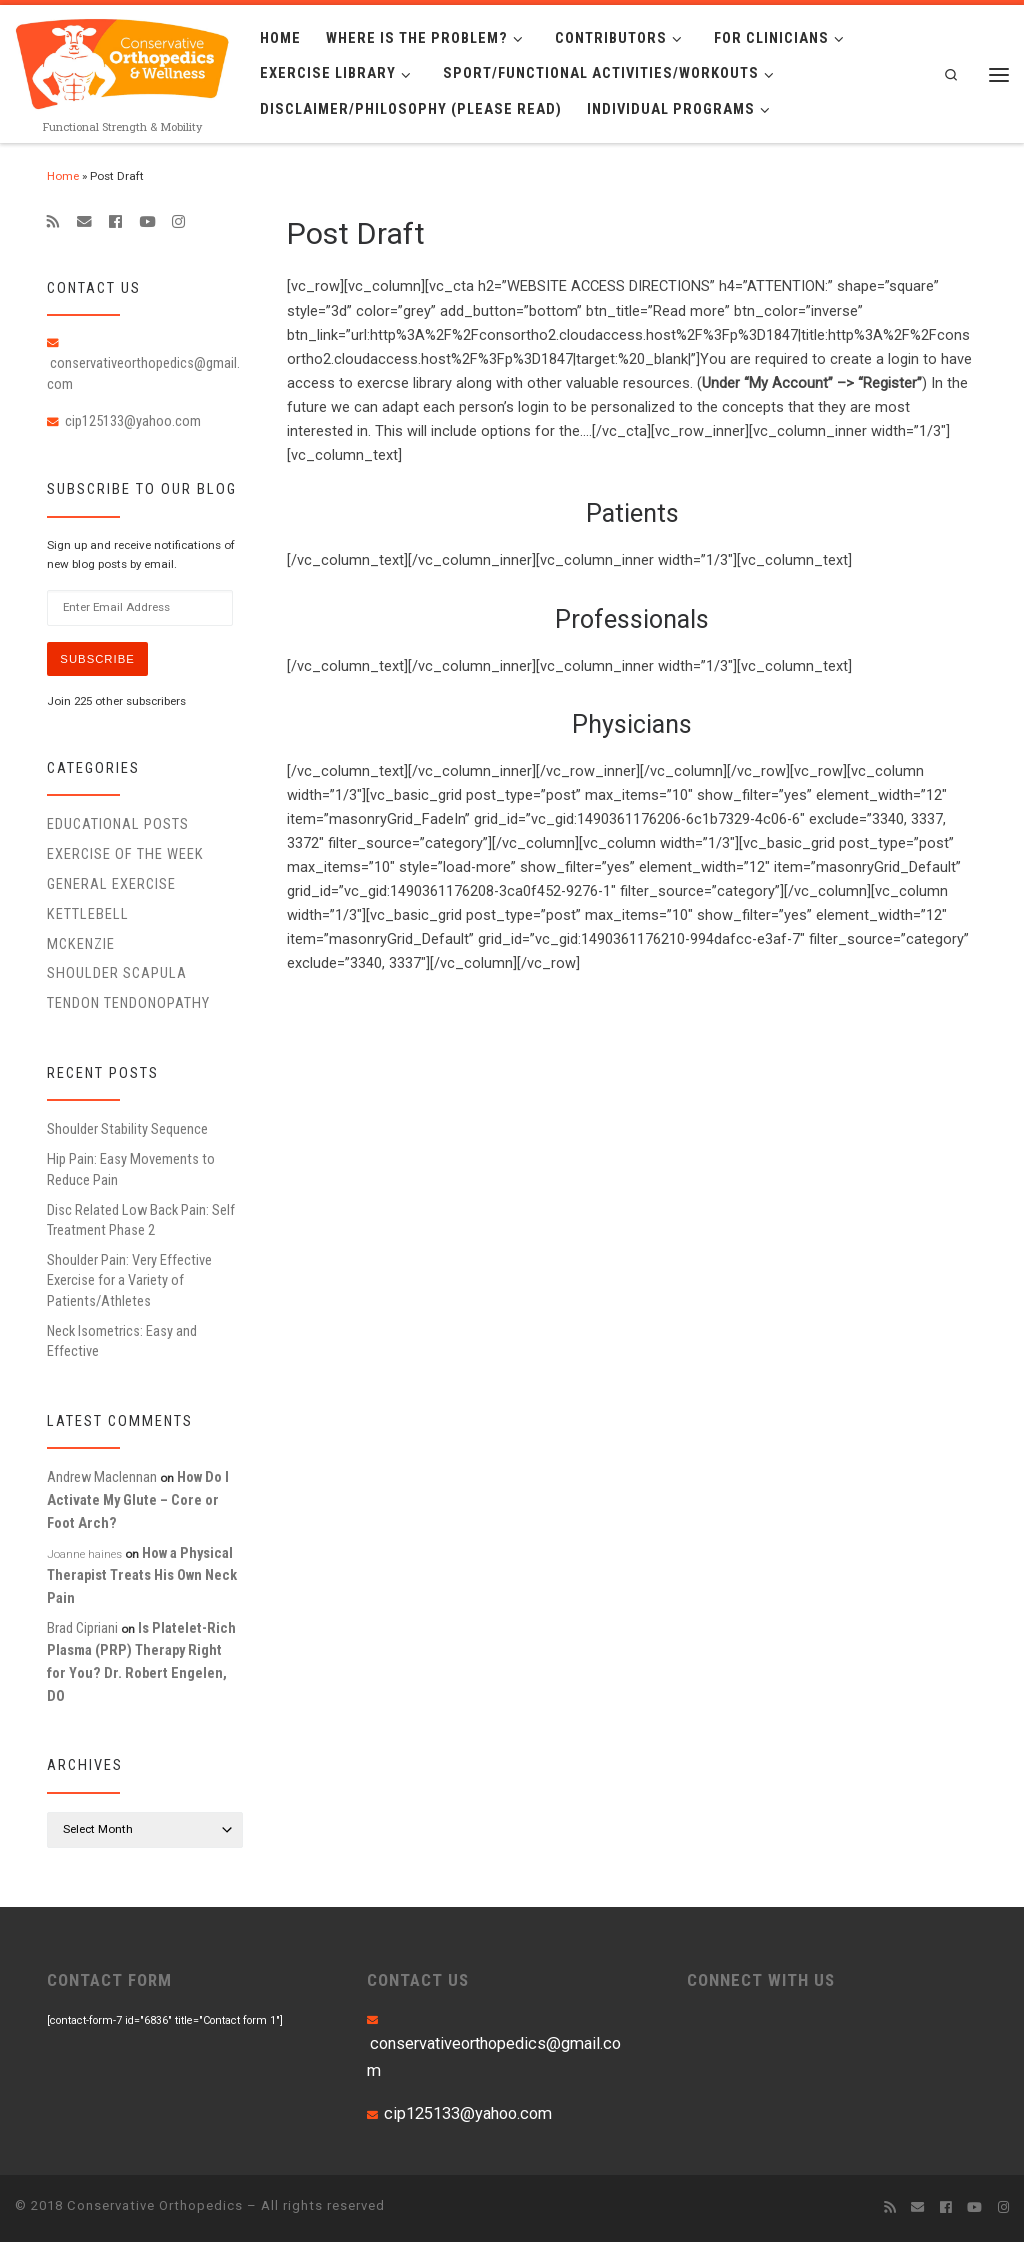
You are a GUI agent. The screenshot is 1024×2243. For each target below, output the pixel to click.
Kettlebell (88, 915)
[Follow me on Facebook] (115, 222)
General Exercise (111, 885)
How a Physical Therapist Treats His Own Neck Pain (142, 1575)
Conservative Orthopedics (155, 2206)
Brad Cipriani (82, 1629)
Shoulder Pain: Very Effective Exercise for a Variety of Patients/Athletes (129, 1281)
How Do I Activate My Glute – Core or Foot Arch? (138, 1500)
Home (63, 176)
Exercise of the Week (125, 855)
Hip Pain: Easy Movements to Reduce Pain (131, 1170)
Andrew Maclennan (102, 1478)
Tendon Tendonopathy (128, 1004)
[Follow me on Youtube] (147, 222)
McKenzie (81, 944)
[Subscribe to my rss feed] (53, 222)
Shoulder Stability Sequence (127, 1130)
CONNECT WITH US (761, 1981)
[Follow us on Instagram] (178, 222)
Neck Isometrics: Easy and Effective (122, 1342)
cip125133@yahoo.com (133, 421)
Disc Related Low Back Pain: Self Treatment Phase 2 (141, 1220)
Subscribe (99, 659)
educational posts (118, 825)
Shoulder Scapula (117, 974)
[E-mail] (84, 222)
